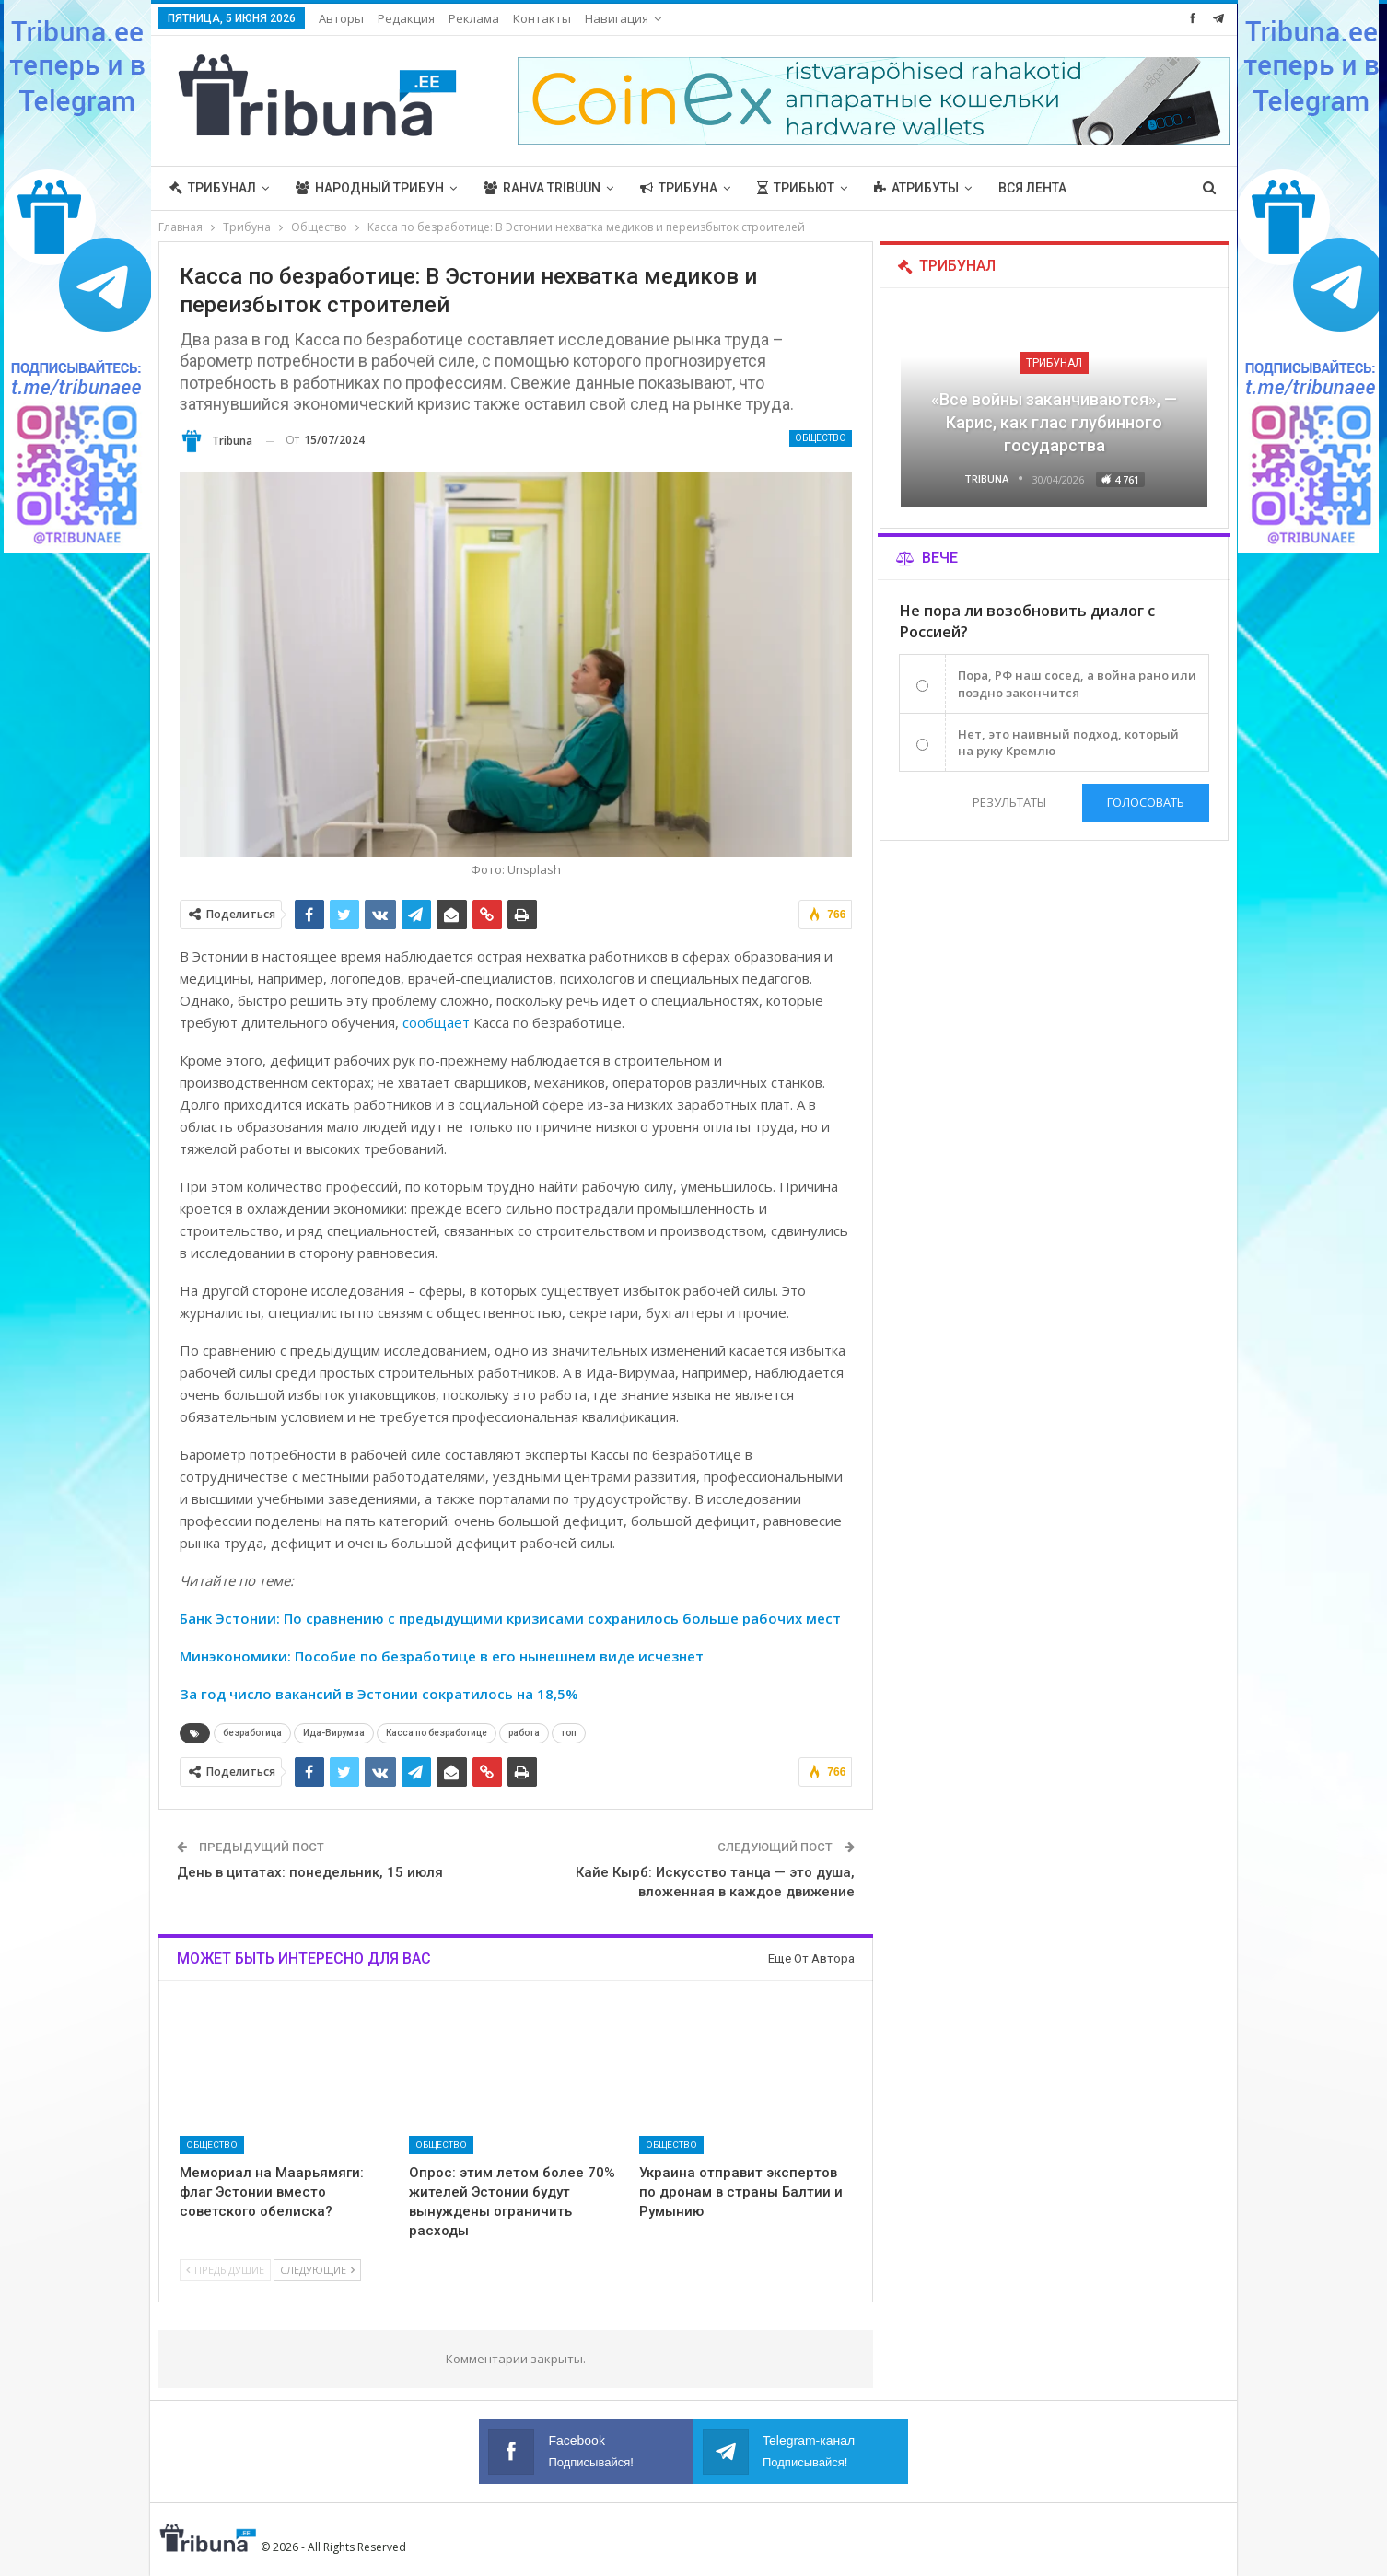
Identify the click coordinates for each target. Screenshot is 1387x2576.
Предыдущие (225, 2270)
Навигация (616, 18)
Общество (820, 438)
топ (569, 1733)
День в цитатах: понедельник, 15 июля (310, 1872)
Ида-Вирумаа (334, 1733)
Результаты (1009, 802)
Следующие (317, 2270)
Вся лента (1032, 188)
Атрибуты (916, 188)
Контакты (542, 18)
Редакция (406, 18)
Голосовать (1145, 802)
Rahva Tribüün (542, 188)
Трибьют (795, 188)
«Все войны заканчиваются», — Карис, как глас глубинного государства (1054, 422)
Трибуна (678, 188)
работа (524, 1733)
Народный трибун (370, 188)
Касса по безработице (436, 1733)
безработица (252, 1733)
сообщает (436, 1022)
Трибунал (212, 188)
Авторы (341, 18)
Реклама (474, 18)
